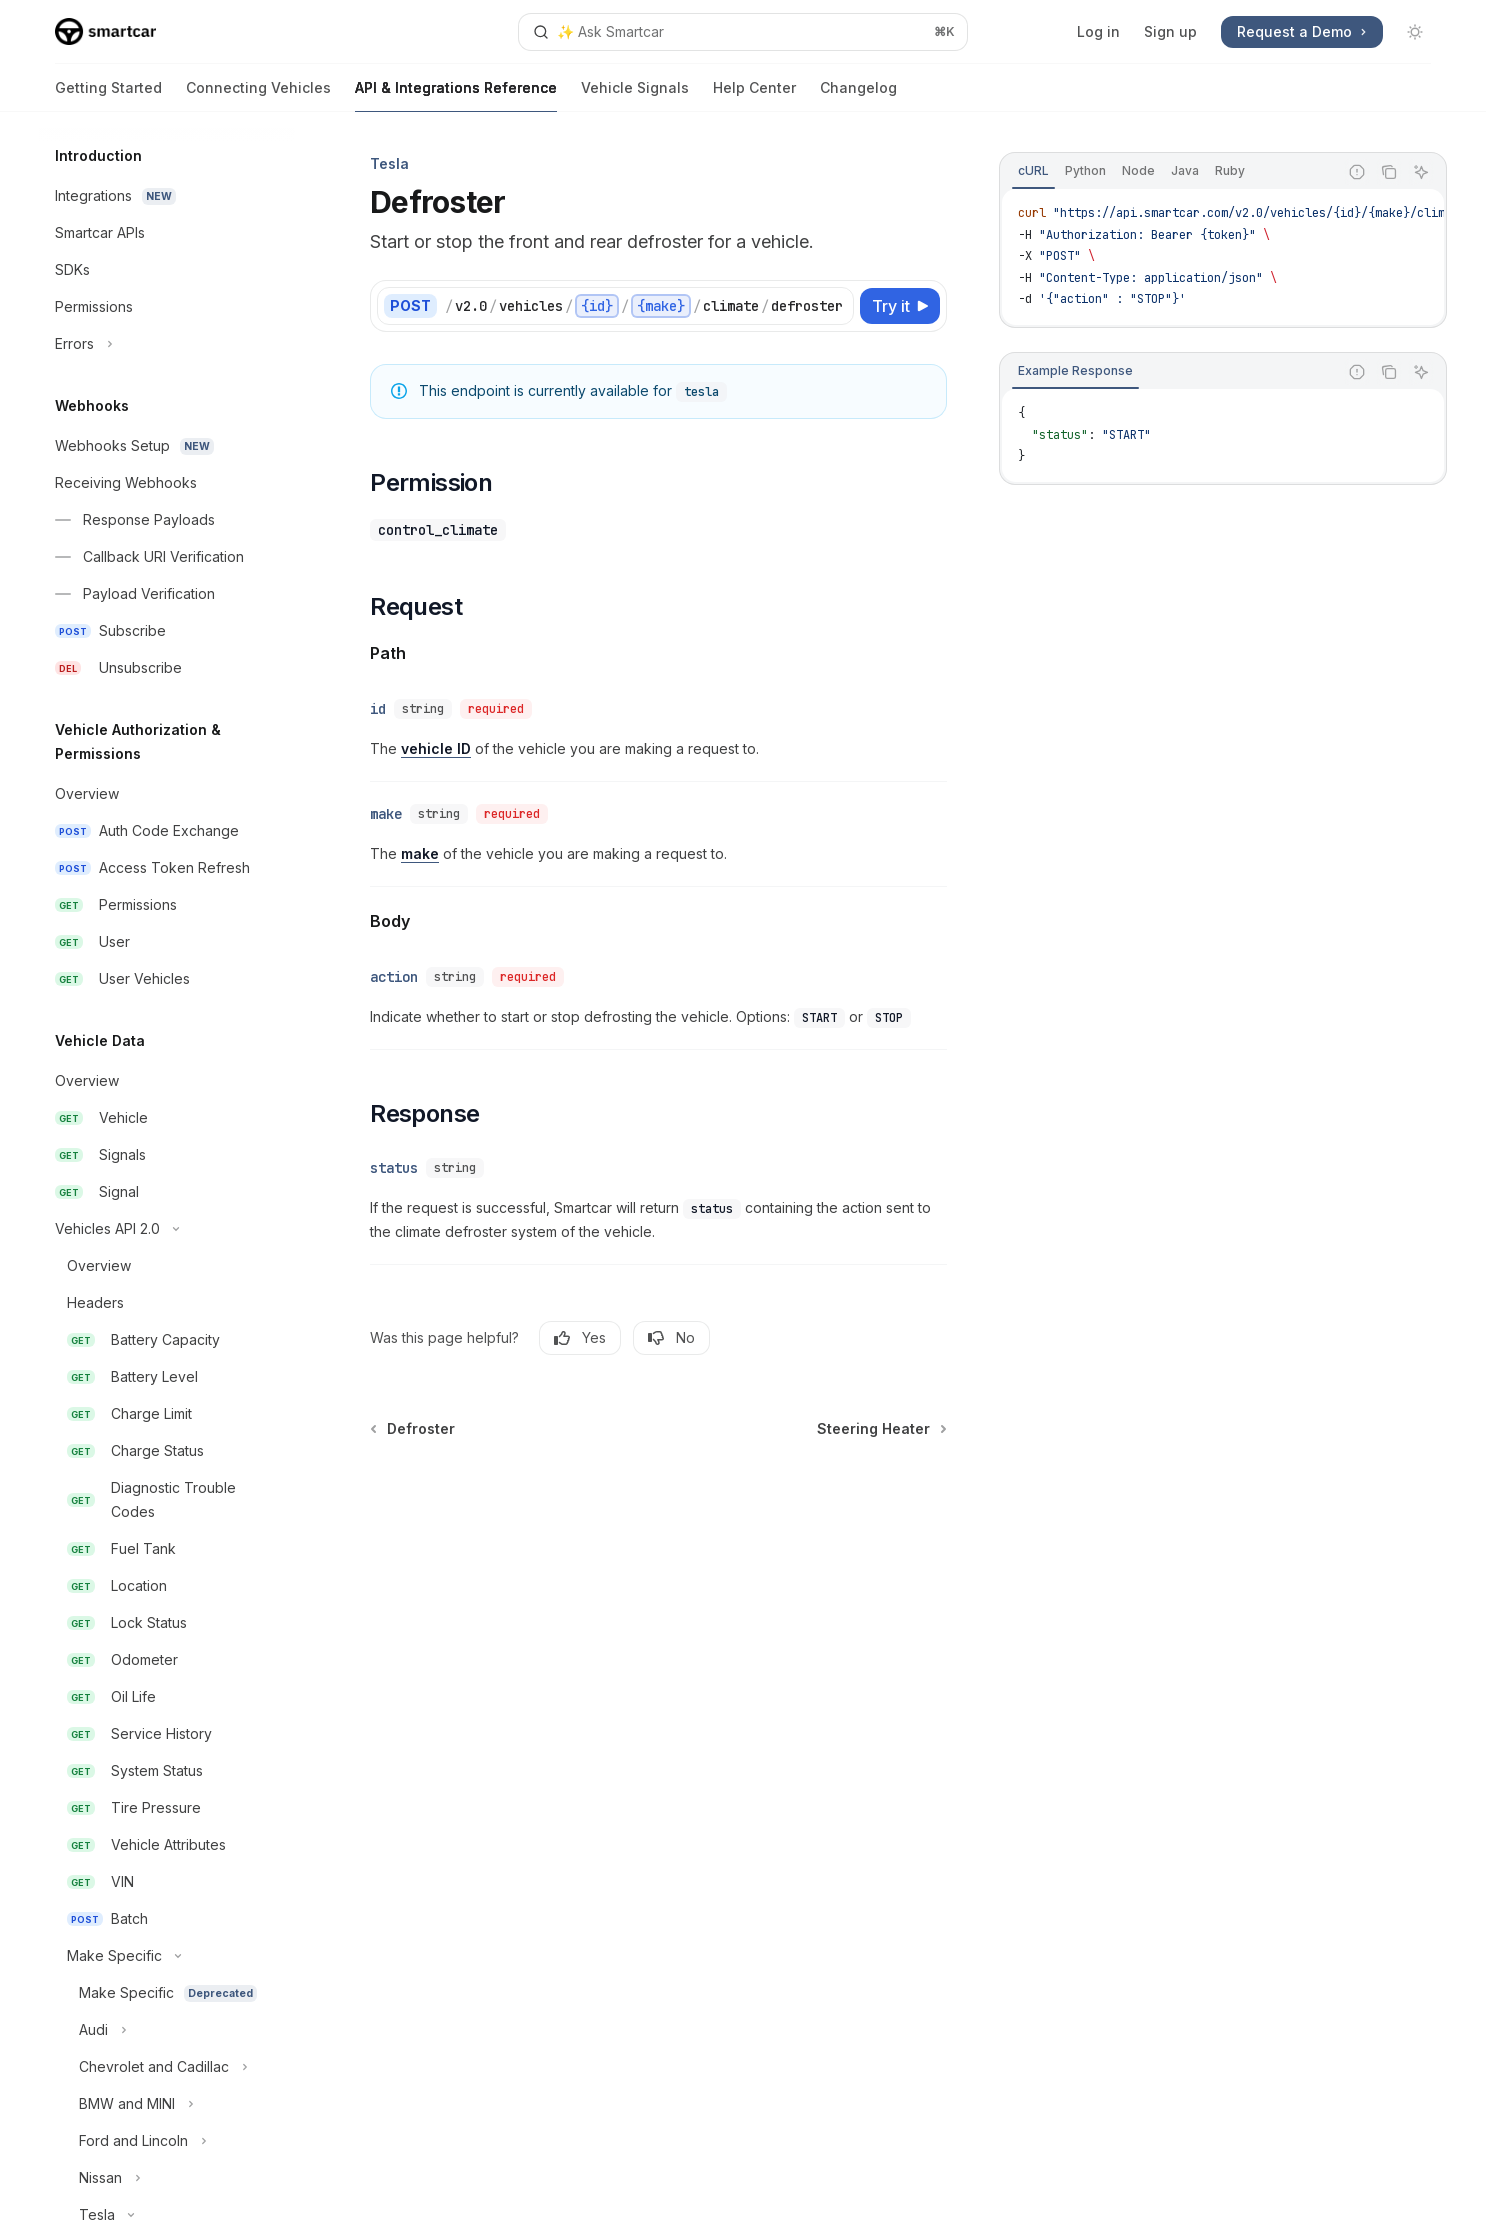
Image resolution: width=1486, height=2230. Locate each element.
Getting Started (108, 95)
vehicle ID (436, 748)
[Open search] (743, 32)
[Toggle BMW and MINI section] (167, 2104)
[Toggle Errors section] (167, 344)
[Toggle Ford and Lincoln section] (167, 2141)
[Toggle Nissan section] (167, 2178)
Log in (1098, 31)
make (420, 853)
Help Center (754, 95)
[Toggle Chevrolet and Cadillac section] (167, 2067)
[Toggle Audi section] (167, 2030)
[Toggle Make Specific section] (167, 1956)
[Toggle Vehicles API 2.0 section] (167, 1229)
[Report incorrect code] (1357, 172)
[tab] (1033, 171)
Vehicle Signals (635, 95)
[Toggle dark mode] (1415, 32)
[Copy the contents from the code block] (1389, 172)
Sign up (1170, 31)
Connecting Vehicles (258, 95)
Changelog (858, 95)
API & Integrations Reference (456, 95)
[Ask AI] (1421, 172)
